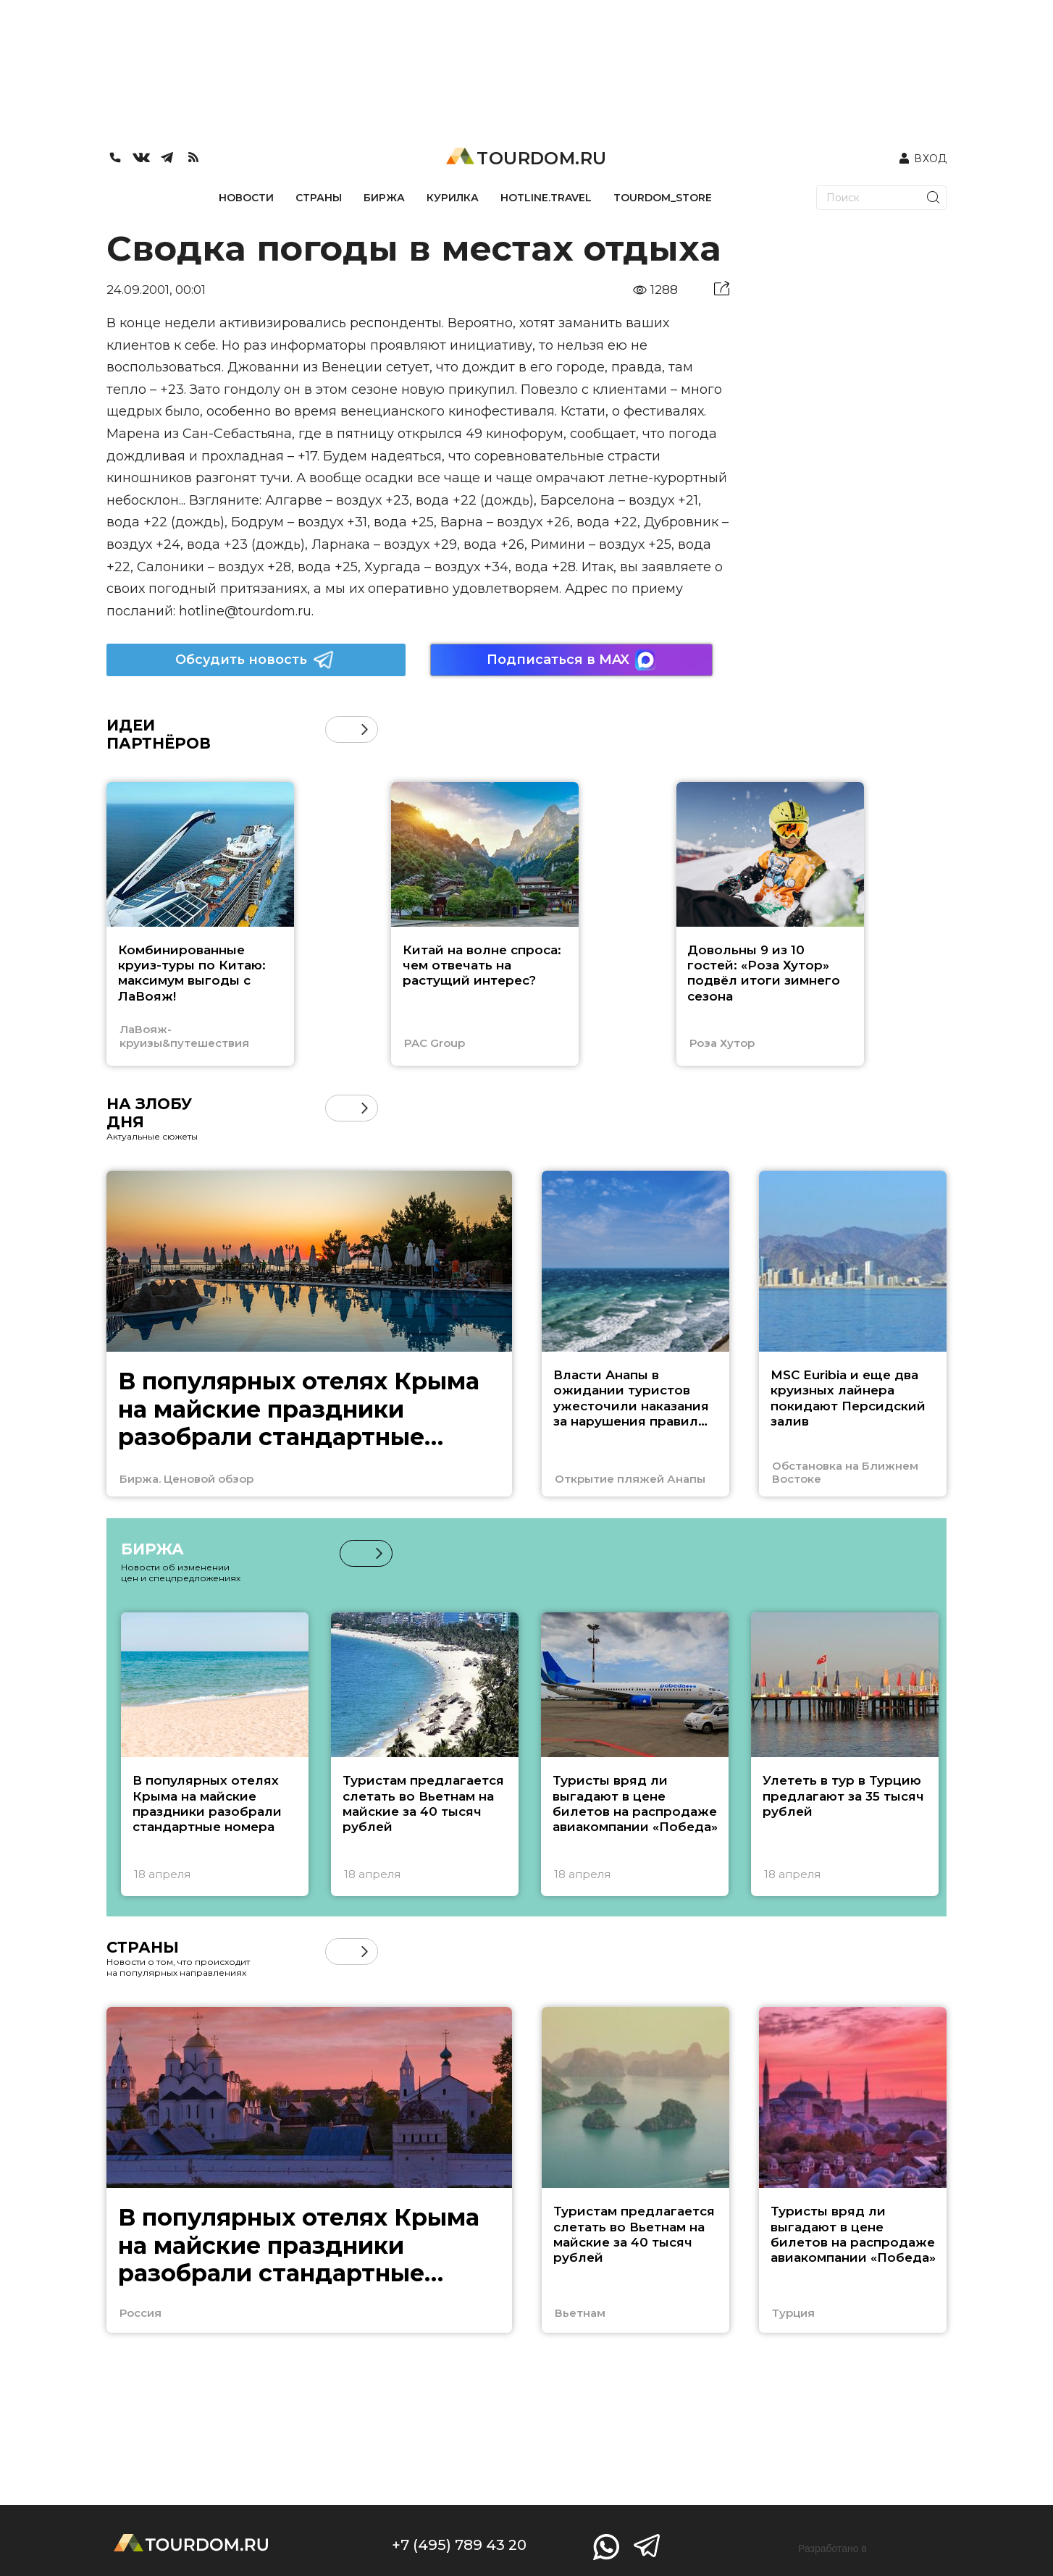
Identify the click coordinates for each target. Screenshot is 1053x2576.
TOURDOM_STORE (662, 197)
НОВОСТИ (246, 197)
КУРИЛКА (453, 197)
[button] (364, 729)
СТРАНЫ (318, 197)
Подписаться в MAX (571, 659)
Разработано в (832, 2548)
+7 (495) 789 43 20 (459, 2545)
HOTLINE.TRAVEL (546, 197)
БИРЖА (384, 197)
